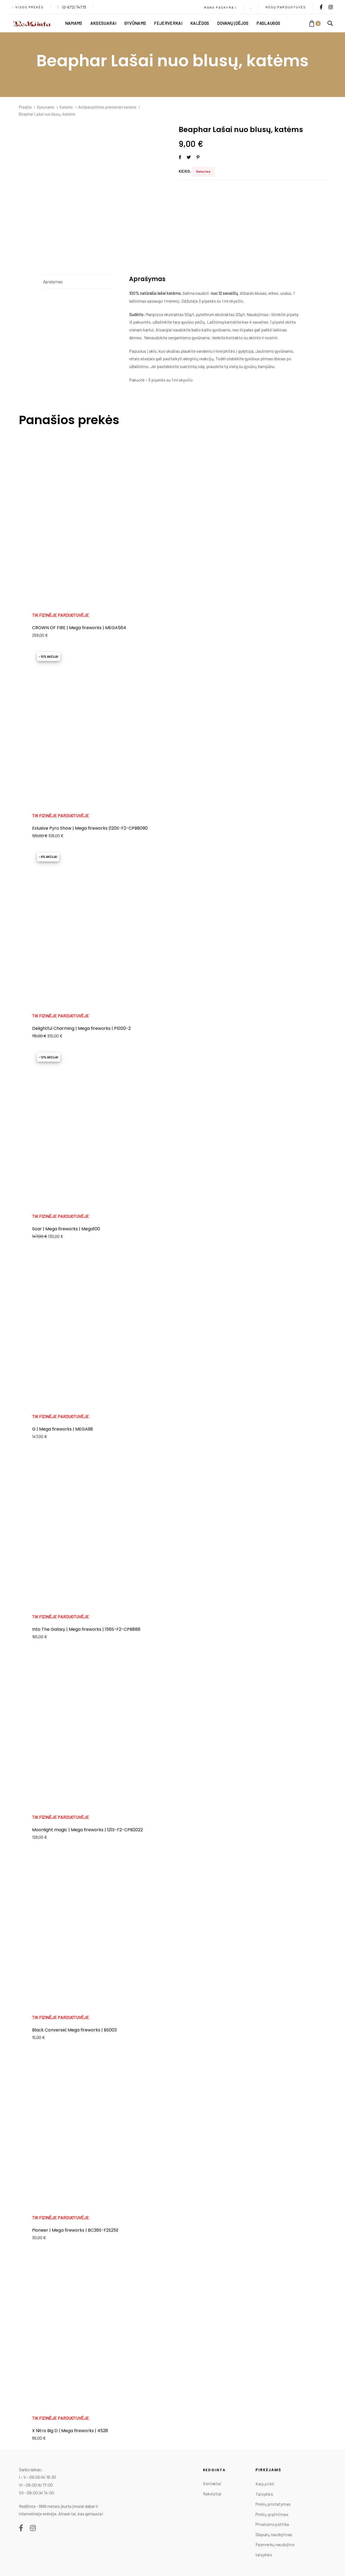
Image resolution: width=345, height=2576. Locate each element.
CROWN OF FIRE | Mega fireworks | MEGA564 (79, 628)
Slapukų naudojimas (274, 2534)
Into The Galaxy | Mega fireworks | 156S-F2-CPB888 (86, 1629)
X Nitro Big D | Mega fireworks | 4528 (70, 2431)
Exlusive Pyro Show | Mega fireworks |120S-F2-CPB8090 (90, 828)
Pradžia (25, 107)
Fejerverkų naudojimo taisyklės (275, 2549)
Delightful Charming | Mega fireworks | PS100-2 (81, 1028)
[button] (220, 8)
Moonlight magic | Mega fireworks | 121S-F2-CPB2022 (87, 1830)
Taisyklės (264, 2494)
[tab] (78, 282)
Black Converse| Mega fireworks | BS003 (74, 2030)
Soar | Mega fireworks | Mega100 (66, 1229)
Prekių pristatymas (273, 2504)
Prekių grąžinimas (272, 2514)
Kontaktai (212, 2483)
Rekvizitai (212, 2493)
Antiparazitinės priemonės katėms (107, 107)
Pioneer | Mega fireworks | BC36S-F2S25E (75, 2230)
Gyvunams (45, 107)
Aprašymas (53, 281)
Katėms (66, 107)
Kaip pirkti (265, 2483)
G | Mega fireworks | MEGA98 (62, 1429)
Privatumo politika (272, 2524)
